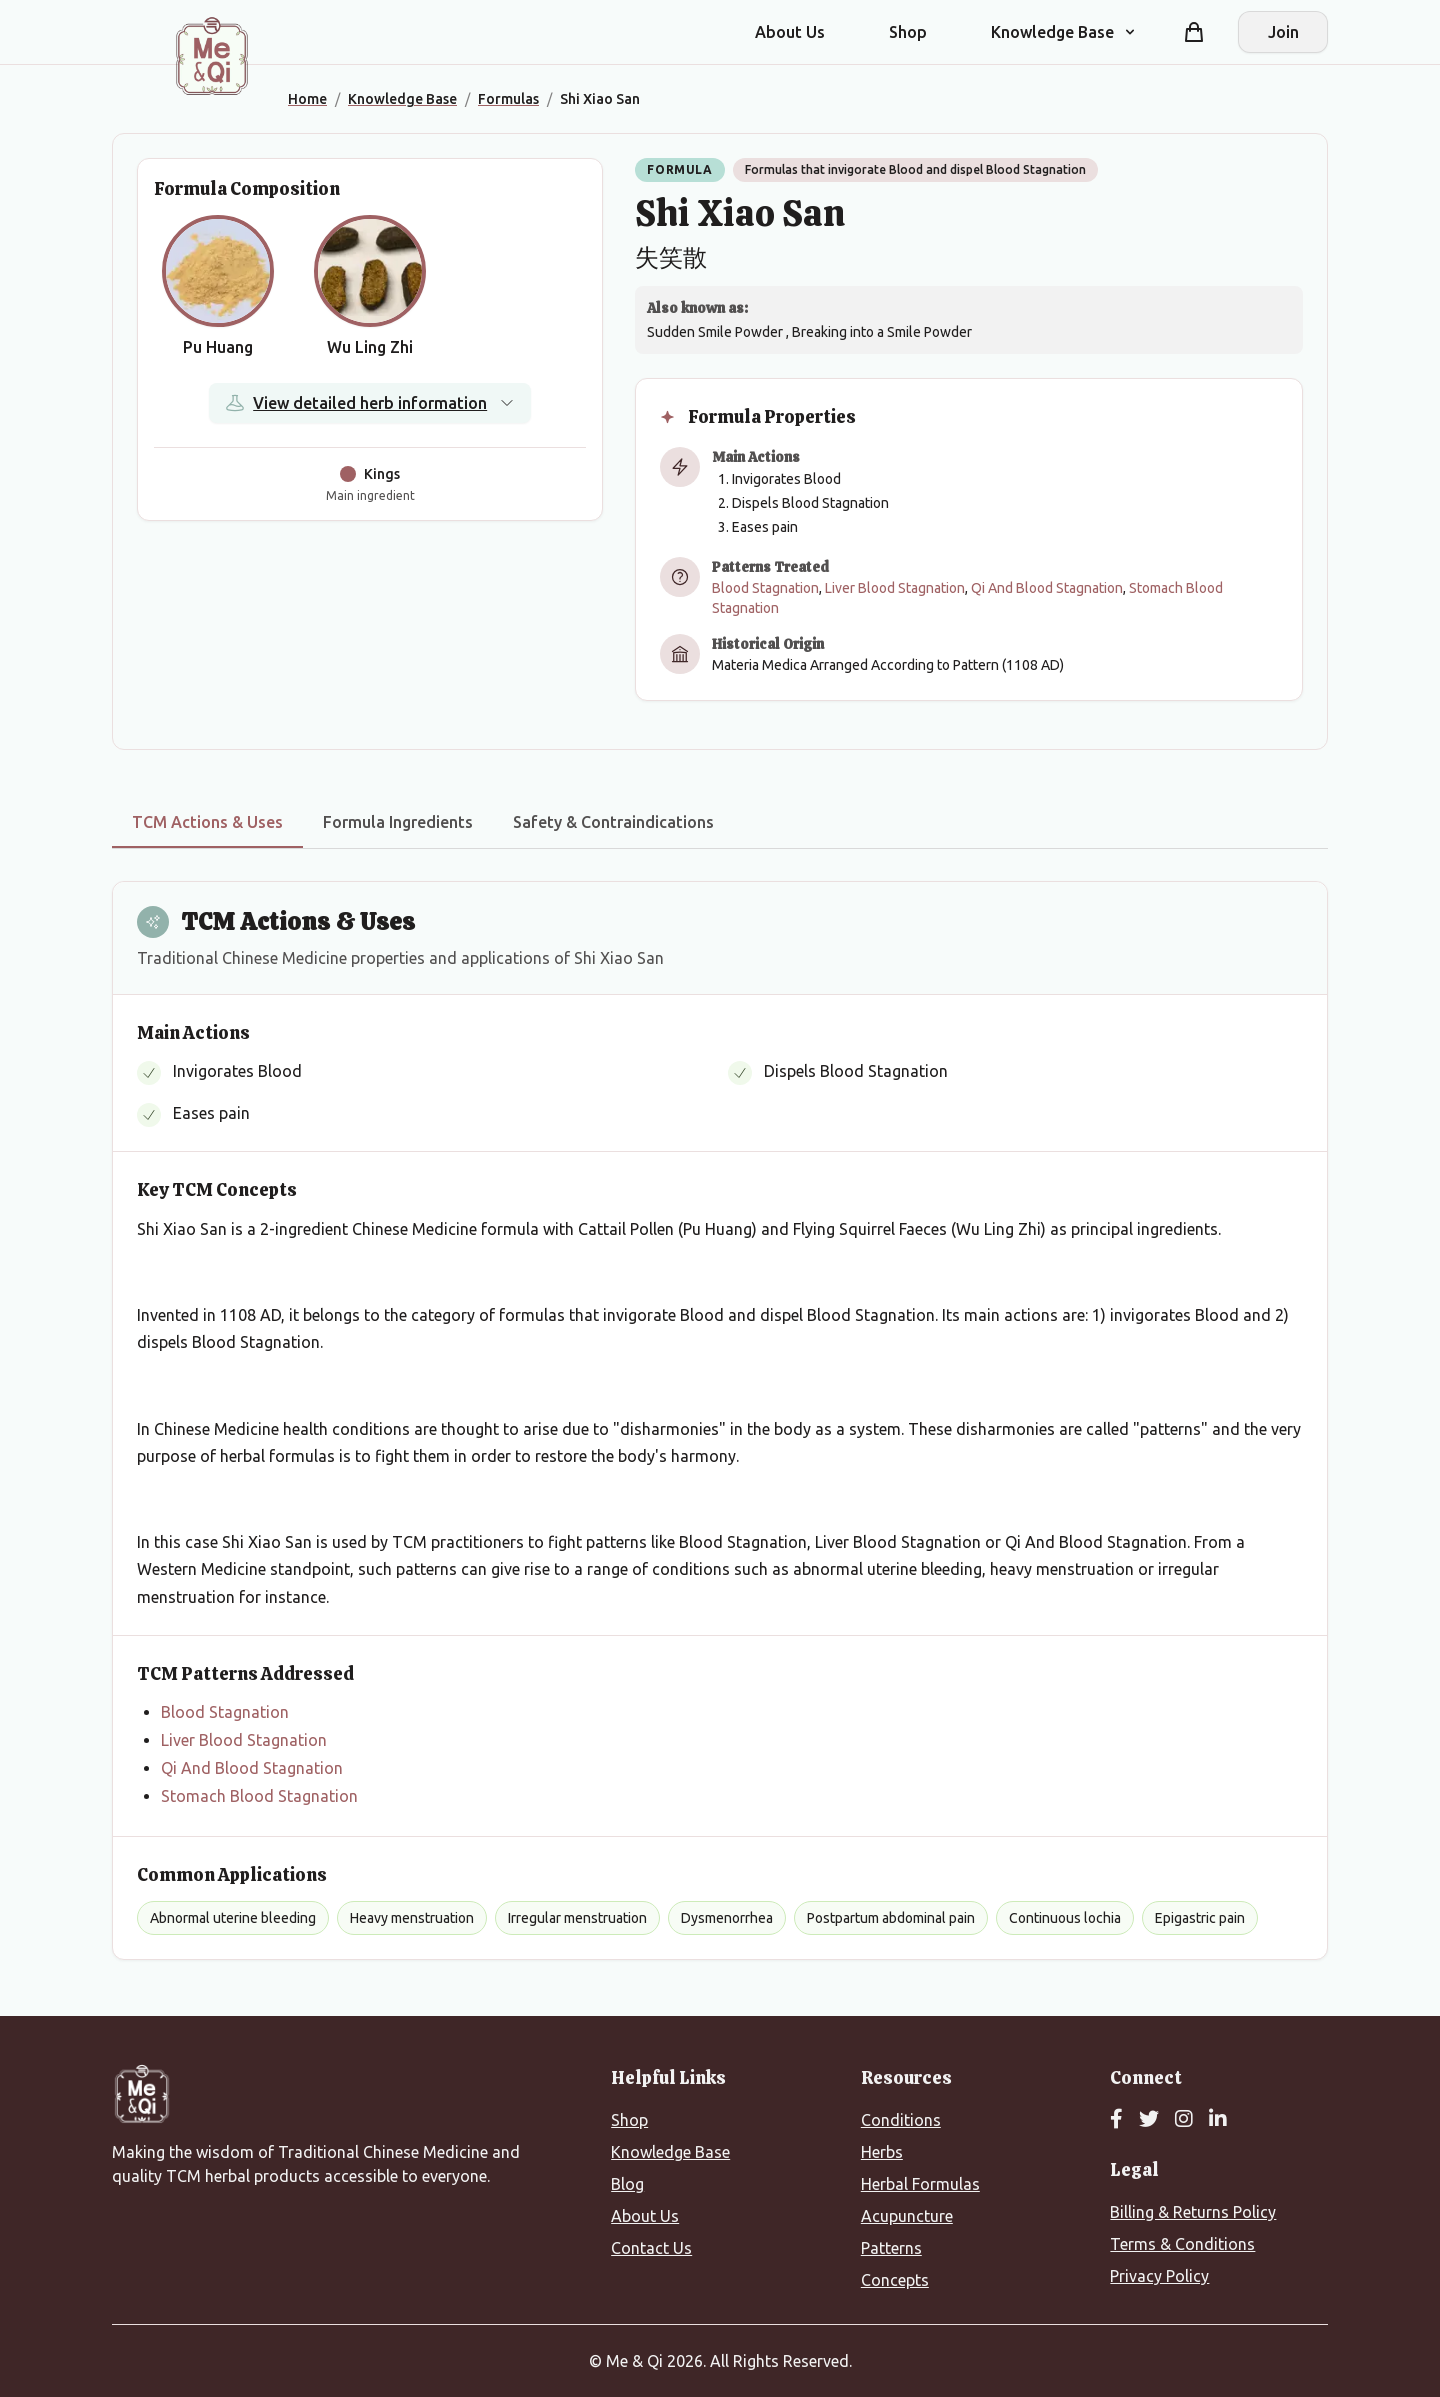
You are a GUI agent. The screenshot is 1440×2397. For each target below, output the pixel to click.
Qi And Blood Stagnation (1047, 588)
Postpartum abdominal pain (891, 1918)
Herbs (882, 2152)
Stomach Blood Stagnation (259, 1796)
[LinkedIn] (1218, 2120)
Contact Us (651, 2248)
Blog (627, 2184)
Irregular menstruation (577, 1918)
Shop (908, 32)
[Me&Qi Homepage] (212, 56)
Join (1283, 32)
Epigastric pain (1200, 1918)
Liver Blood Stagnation (895, 588)
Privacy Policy (1159, 2276)
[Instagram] (1184, 2120)
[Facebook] (1116, 2120)
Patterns (891, 2248)
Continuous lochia (1065, 1918)
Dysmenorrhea (727, 1918)
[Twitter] (1149, 2120)
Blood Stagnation (765, 588)
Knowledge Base (670, 2152)
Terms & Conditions (1182, 2244)
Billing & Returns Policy (1193, 2212)
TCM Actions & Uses (207, 822)
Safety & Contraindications (613, 822)
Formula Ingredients (398, 822)
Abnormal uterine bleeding (233, 1918)
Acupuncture (907, 2216)
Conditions (901, 2120)
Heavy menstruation (412, 1918)
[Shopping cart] (1194, 32)
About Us (790, 32)
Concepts (895, 2280)
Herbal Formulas (920, 2184)
